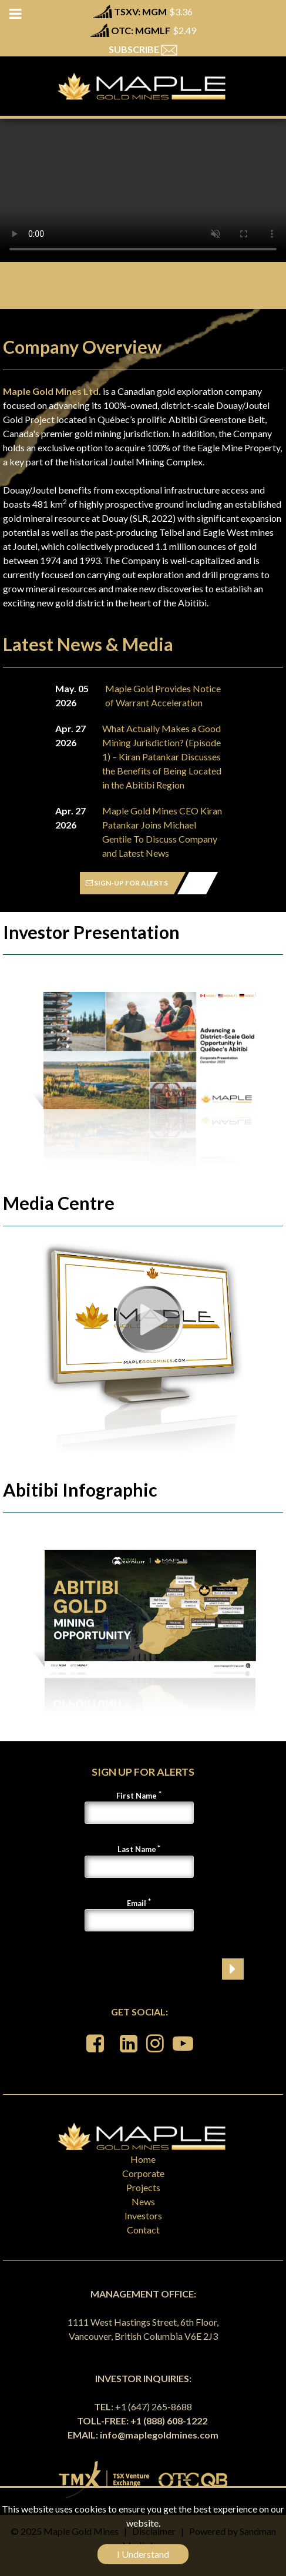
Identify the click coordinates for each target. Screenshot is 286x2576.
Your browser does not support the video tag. (143, 190)
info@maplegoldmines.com (159, 2434)
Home (143, 2159)
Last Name (136, 1849)
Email (136, 1903)
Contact (143, 2229)
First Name (136, 1795)
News (143, 2201)
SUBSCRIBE (143, 49)
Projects (143, 2187)
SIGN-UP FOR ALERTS (127, 882)
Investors (143, 2215)
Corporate (143, 2173)
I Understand (143, 2554)
